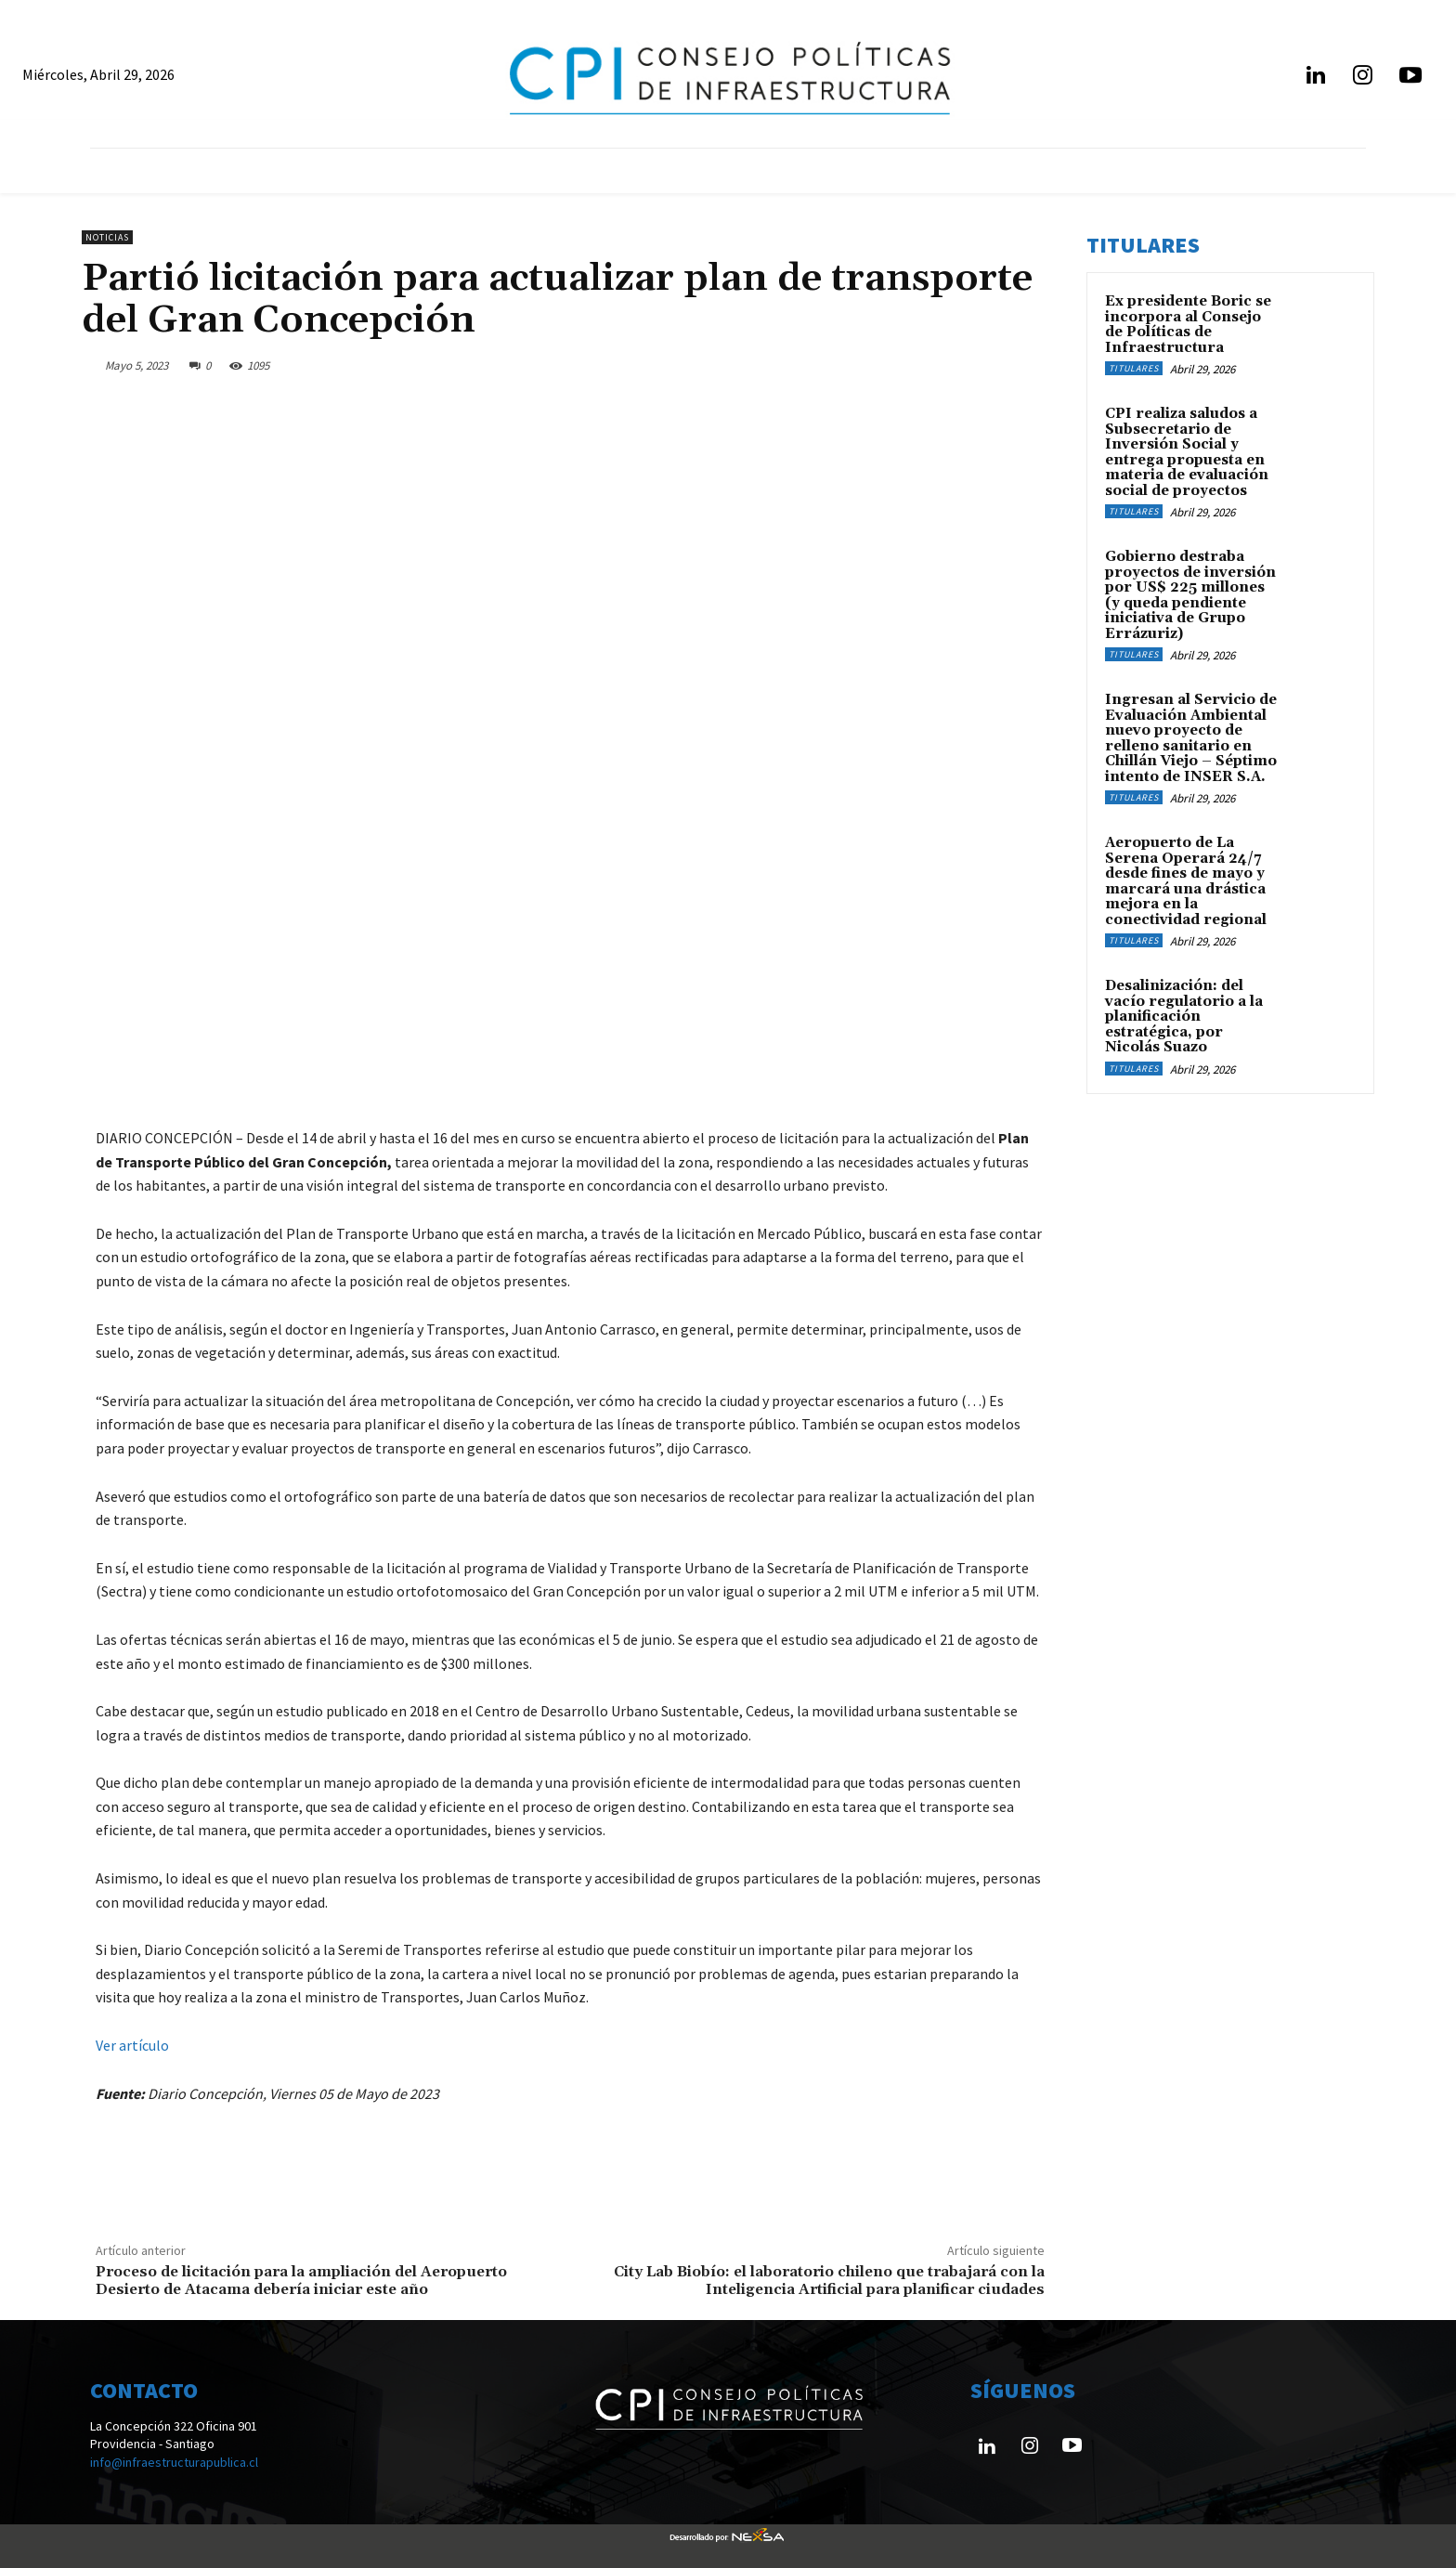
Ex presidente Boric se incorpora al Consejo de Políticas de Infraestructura (1188, 325)
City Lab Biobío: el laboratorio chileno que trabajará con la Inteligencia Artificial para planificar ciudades (829, 2280)
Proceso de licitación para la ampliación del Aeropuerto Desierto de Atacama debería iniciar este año (301, 2280)
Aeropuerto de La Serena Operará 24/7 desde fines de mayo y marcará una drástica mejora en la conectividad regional (1186, 881)
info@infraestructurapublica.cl (174, 2462)
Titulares (1134, 368)
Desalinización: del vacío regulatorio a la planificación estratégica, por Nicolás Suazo (1184, 1016)
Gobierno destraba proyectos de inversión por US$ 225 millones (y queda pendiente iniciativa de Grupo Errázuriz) (1190, 595)
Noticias (107, 237)
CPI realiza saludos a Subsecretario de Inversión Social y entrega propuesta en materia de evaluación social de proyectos (1186, 452)
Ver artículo (132, 2045)
